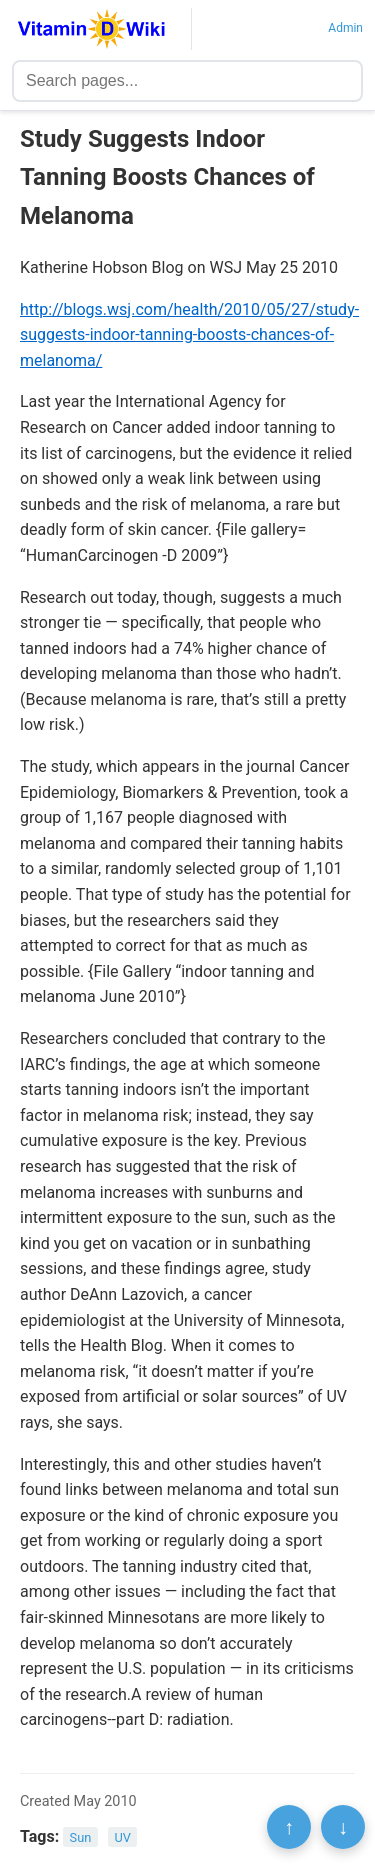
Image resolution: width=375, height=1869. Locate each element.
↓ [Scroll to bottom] (343, 1827)
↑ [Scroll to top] (289, 1827)
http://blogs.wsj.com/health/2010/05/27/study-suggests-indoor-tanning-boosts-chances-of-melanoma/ (189, 335)
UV (122, 1837)
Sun (81, 1837)
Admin (345, 28)
